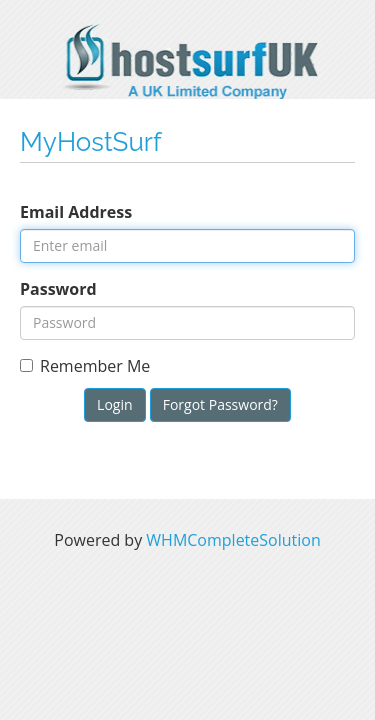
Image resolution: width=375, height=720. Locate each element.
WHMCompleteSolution (233, 540)
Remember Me (85, 366)
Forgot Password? (220, 404)
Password (58, 289)
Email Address (76, 212)
